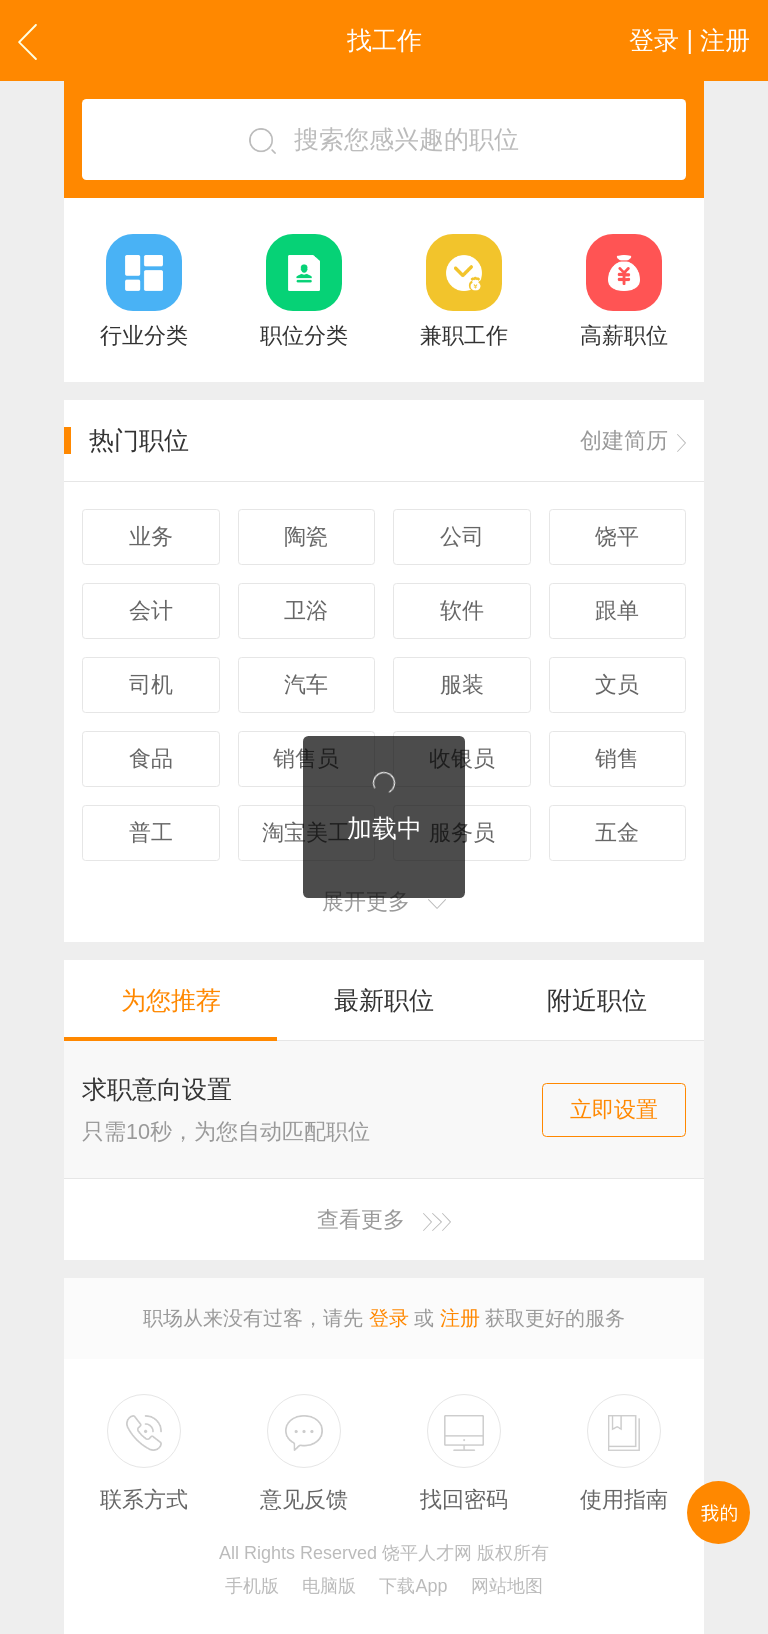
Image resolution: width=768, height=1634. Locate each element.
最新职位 (384, 1000)
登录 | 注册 (689, 40)
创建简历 (633, 440)
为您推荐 (171, 1000)
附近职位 (597, 1000)
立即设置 (614, 1109)
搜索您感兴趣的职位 (384, 139)
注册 (460, 1318)
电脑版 (329, 1586)
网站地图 (507, 1586)
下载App (413, 1586)
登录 (389, 1318)
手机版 (252, 1586)
